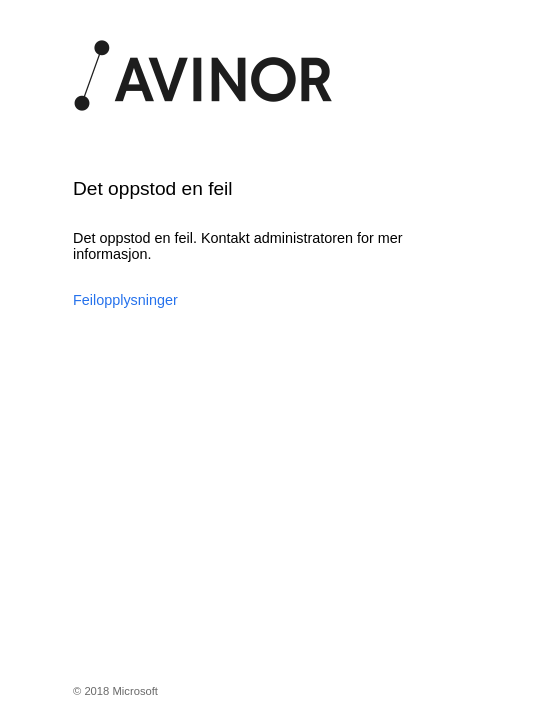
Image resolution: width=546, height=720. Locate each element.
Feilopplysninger (125, 300)
